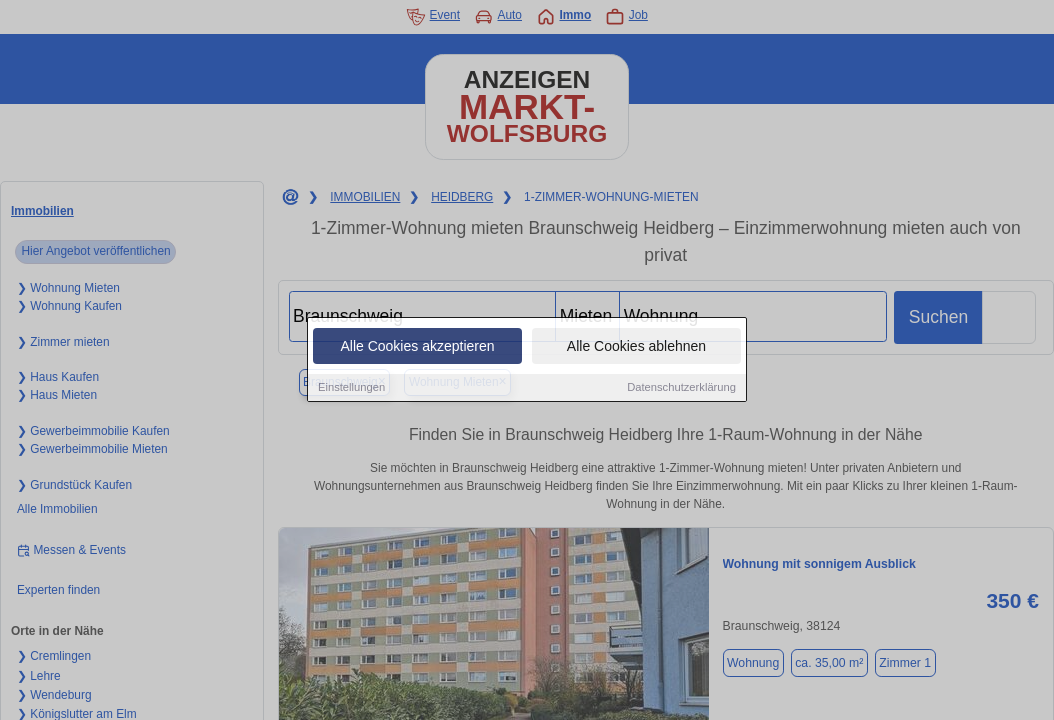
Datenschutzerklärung (681, 388)
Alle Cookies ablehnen (636, 347)
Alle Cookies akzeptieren (417, 347)
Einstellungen (351, 388)
